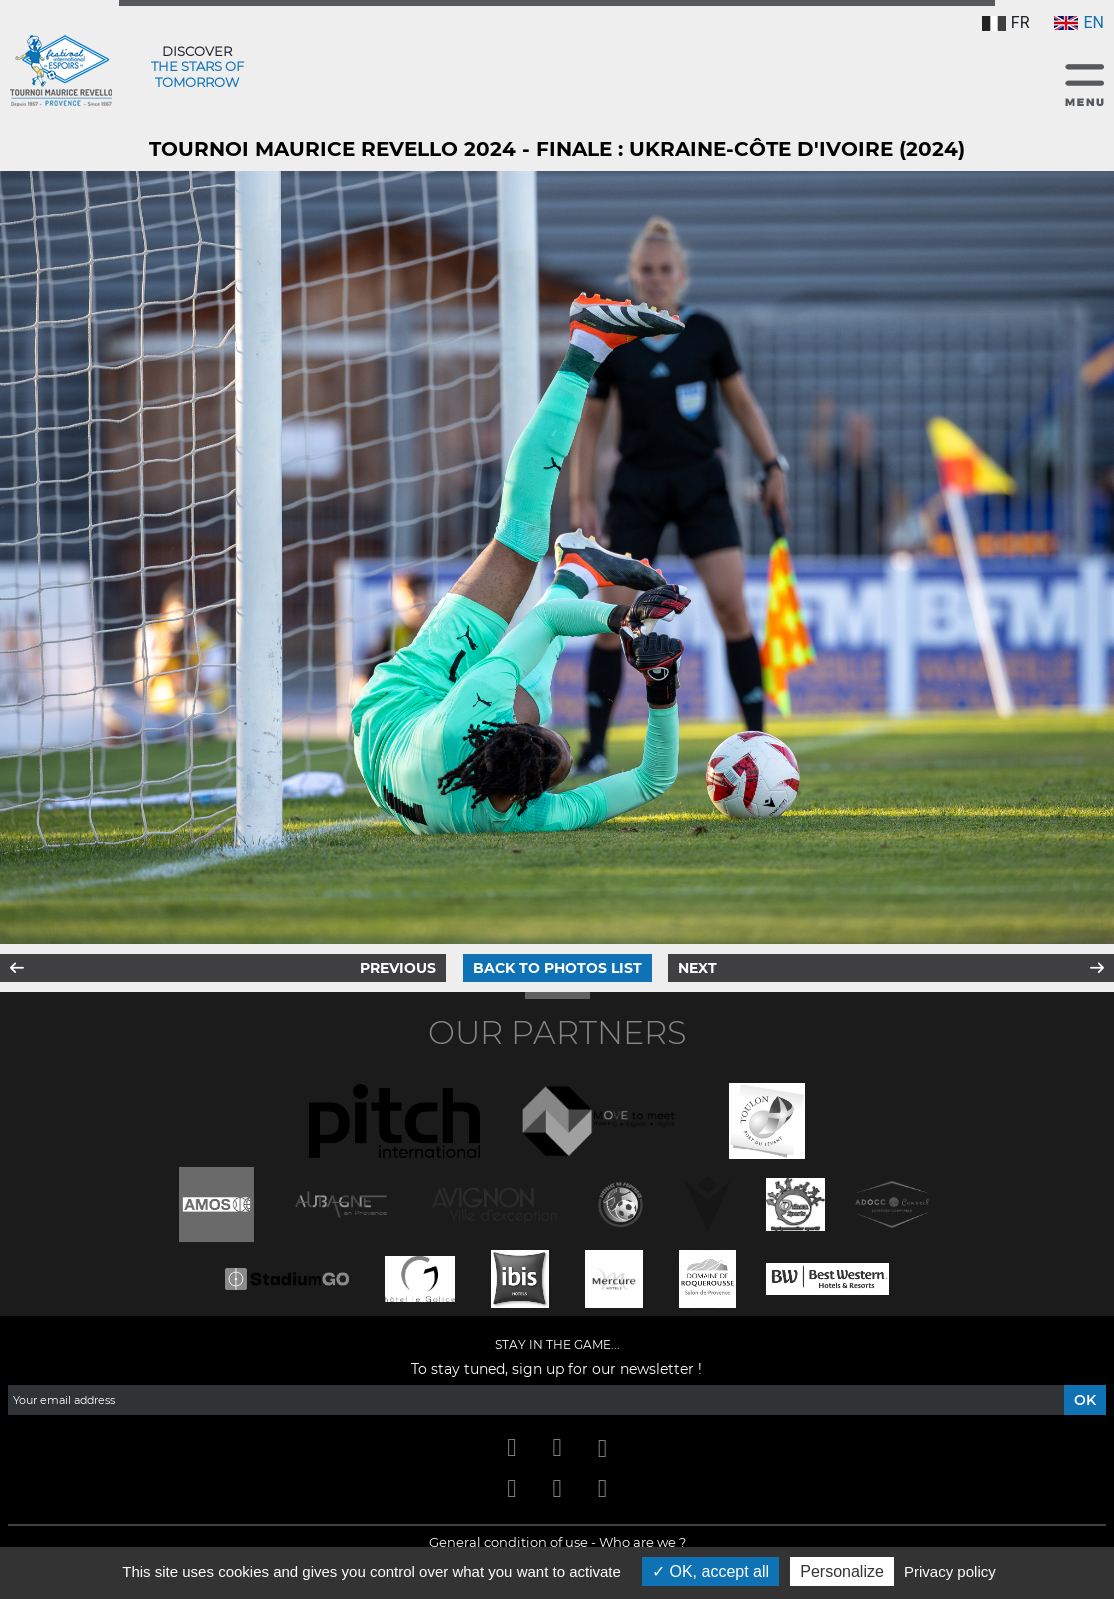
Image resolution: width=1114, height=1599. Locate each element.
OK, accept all (710, 1571)
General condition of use (508, 1542)
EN (1079, 22)
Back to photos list (557, 968)
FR (1006, 22)
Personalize (842, 1571)
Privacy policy (950, 1571)
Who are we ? (642, 1542)
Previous (398, 968)
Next (697, 968)
